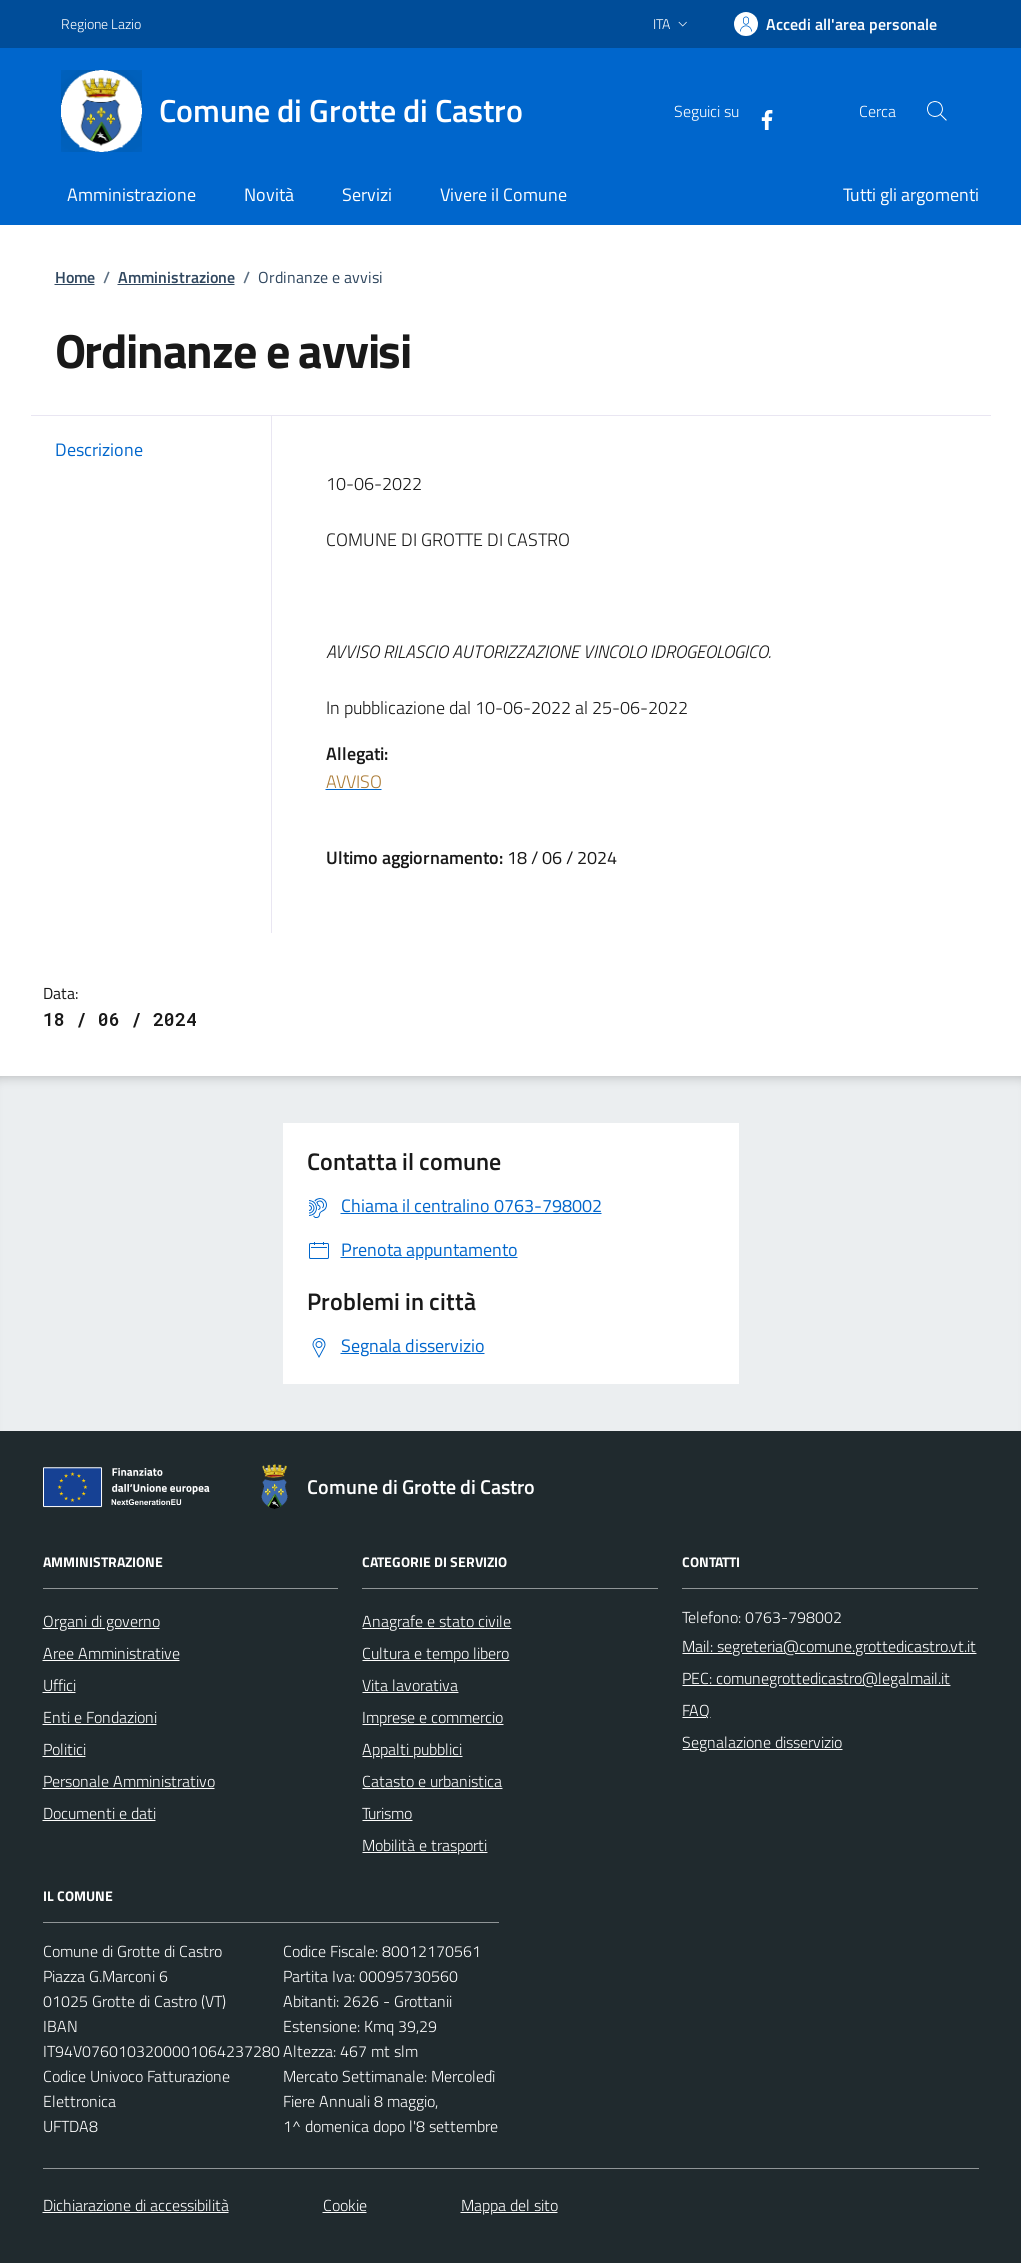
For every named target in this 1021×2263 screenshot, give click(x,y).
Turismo (387, 1813)
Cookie (345, 2205)
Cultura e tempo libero (435, 1653)
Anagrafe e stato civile (436, 1621)
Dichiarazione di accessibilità (136, 2205)
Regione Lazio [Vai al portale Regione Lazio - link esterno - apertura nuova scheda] (101, 23)
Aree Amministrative (111, 1653)
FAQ (696, 1710)
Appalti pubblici (412, 1749)
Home (75, 277)
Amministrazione (176, 277)
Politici (64, 1749)
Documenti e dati (99, 1813)
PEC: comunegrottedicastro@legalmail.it (816, 1678)
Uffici (59, 1685)
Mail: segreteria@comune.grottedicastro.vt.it (829, 1646)
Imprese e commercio (432, 1717)
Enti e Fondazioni (100, 1717)
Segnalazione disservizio (762, 1742)
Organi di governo (101, 1621)
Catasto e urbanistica (432, 1781)
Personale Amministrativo (129, 1781)
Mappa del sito (509, 2205)
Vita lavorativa (410, 1685)
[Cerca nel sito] (936, 111)
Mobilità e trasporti (424, 1845)
